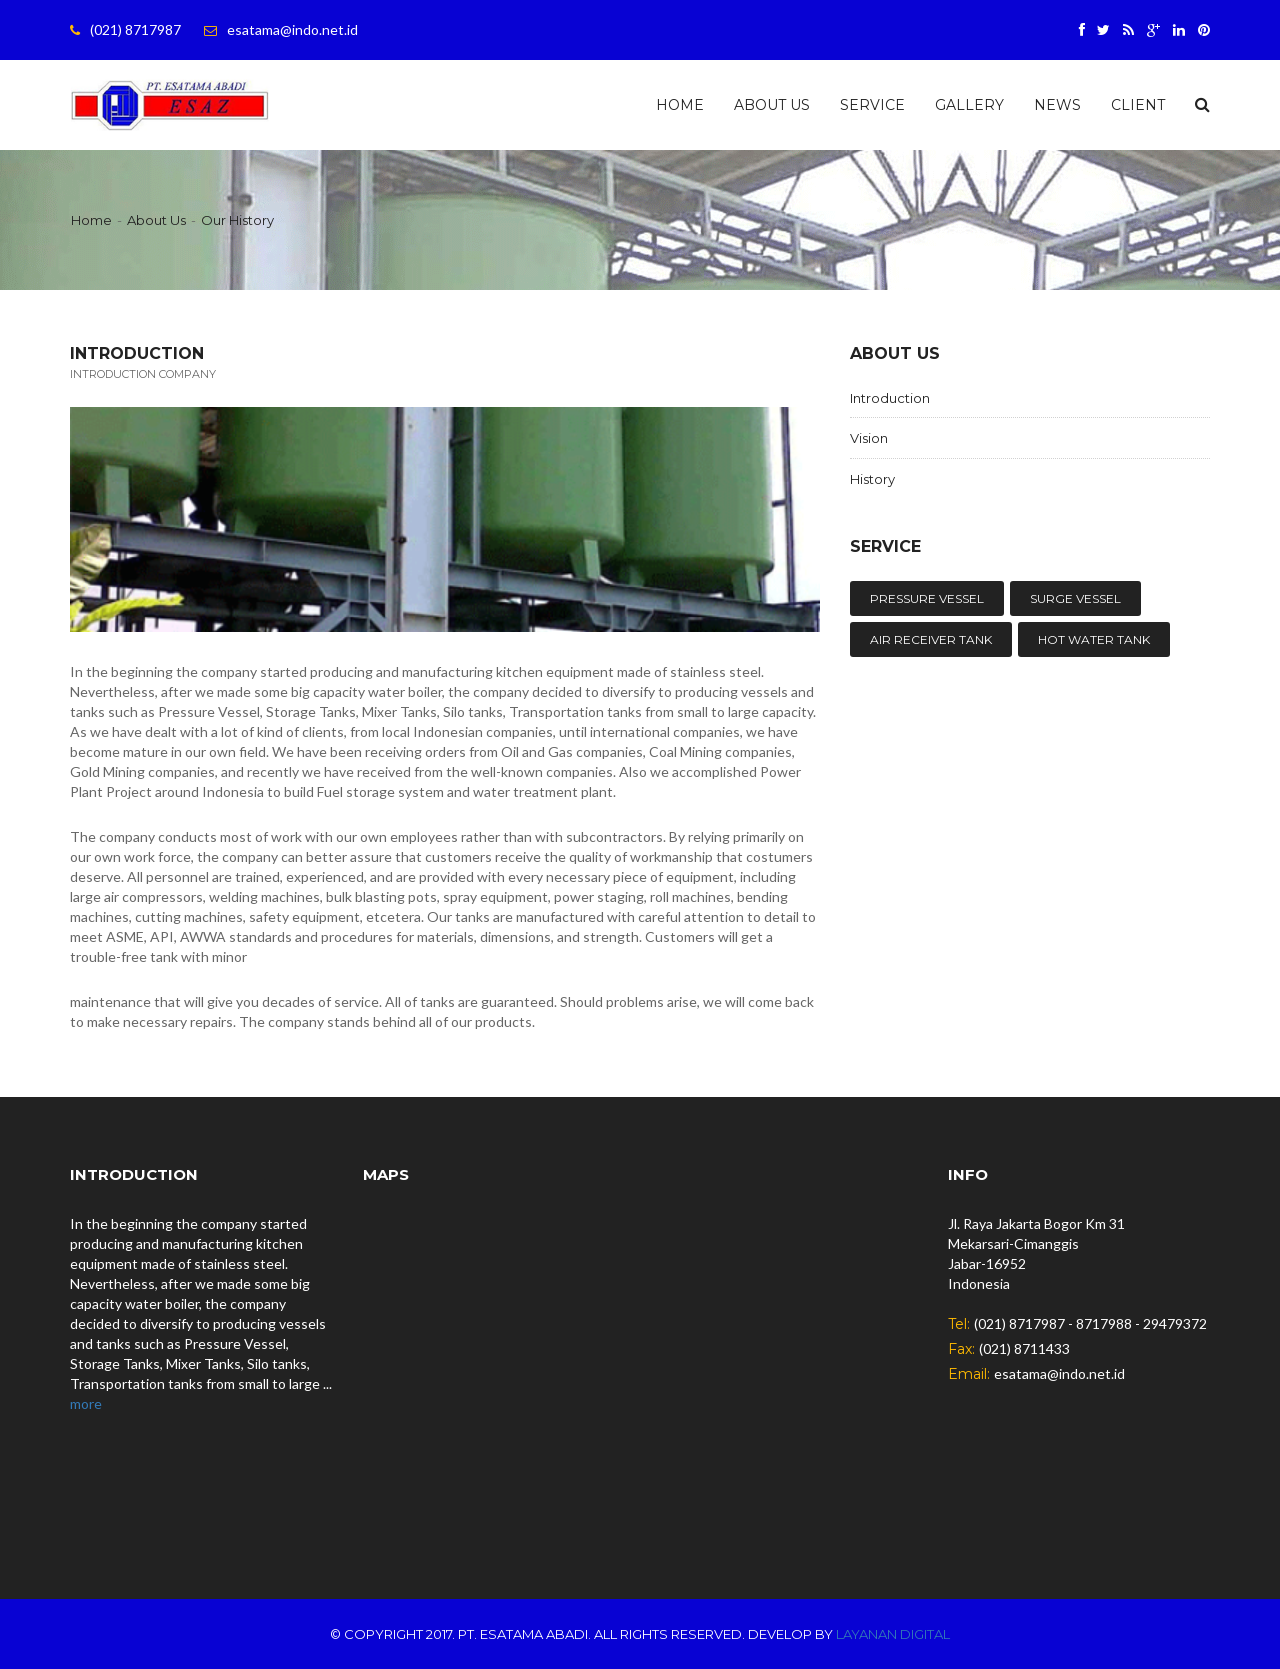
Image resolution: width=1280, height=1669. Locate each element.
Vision (869, 438)
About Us (772, 105)
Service (872, 105)
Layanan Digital (893, 1634)
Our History (237, 220)
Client (1138, 105)
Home (680, 105)
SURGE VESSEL (1075, 598)
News (1057, 105)
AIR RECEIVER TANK (931, 639)
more (86, 1403)
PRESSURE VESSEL (927, 598)
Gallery (969, 105)
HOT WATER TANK (1094, 639)
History (872, 479)
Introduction (890, 398)
